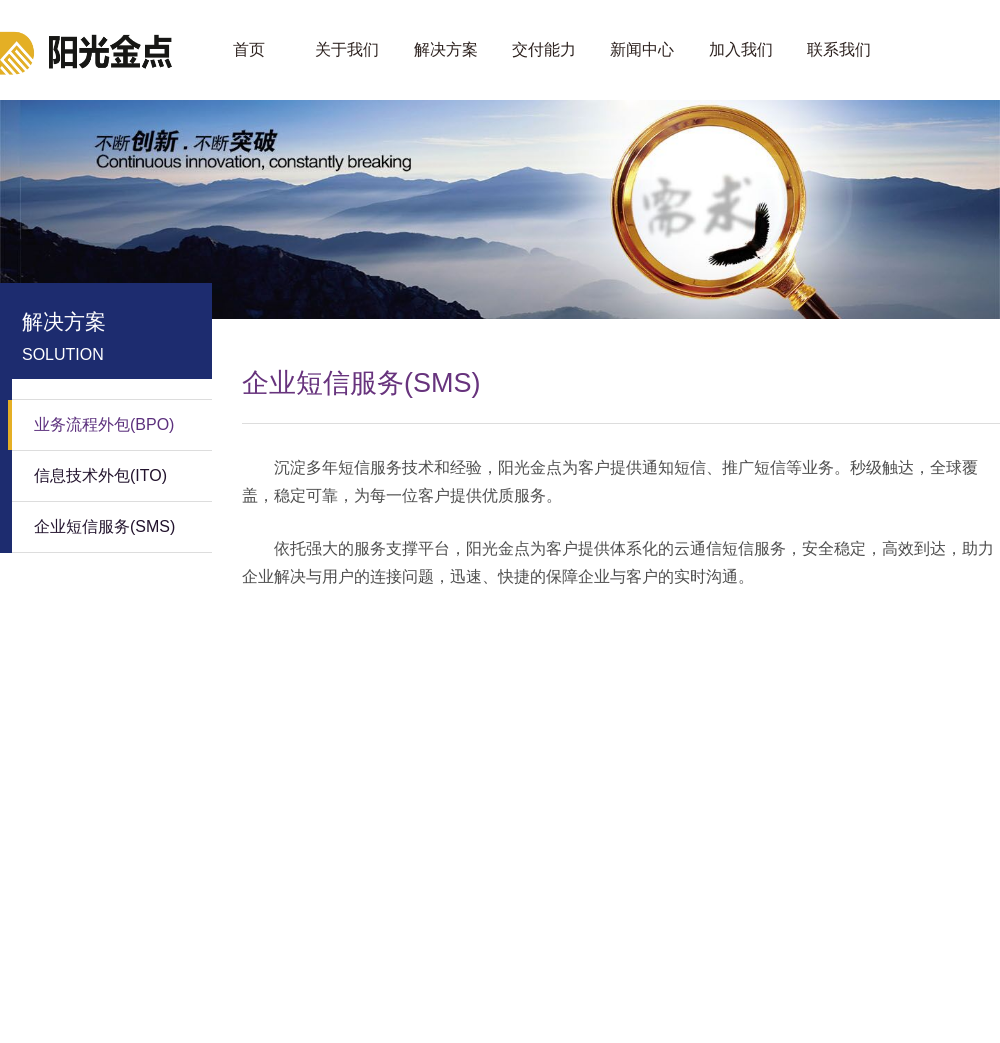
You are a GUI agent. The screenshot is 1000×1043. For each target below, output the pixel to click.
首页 (249, 49)
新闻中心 (642, 49)
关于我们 (347, 49)
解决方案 (446, 49)
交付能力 (544, 49)
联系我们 (839, 49)
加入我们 (741, 49)
